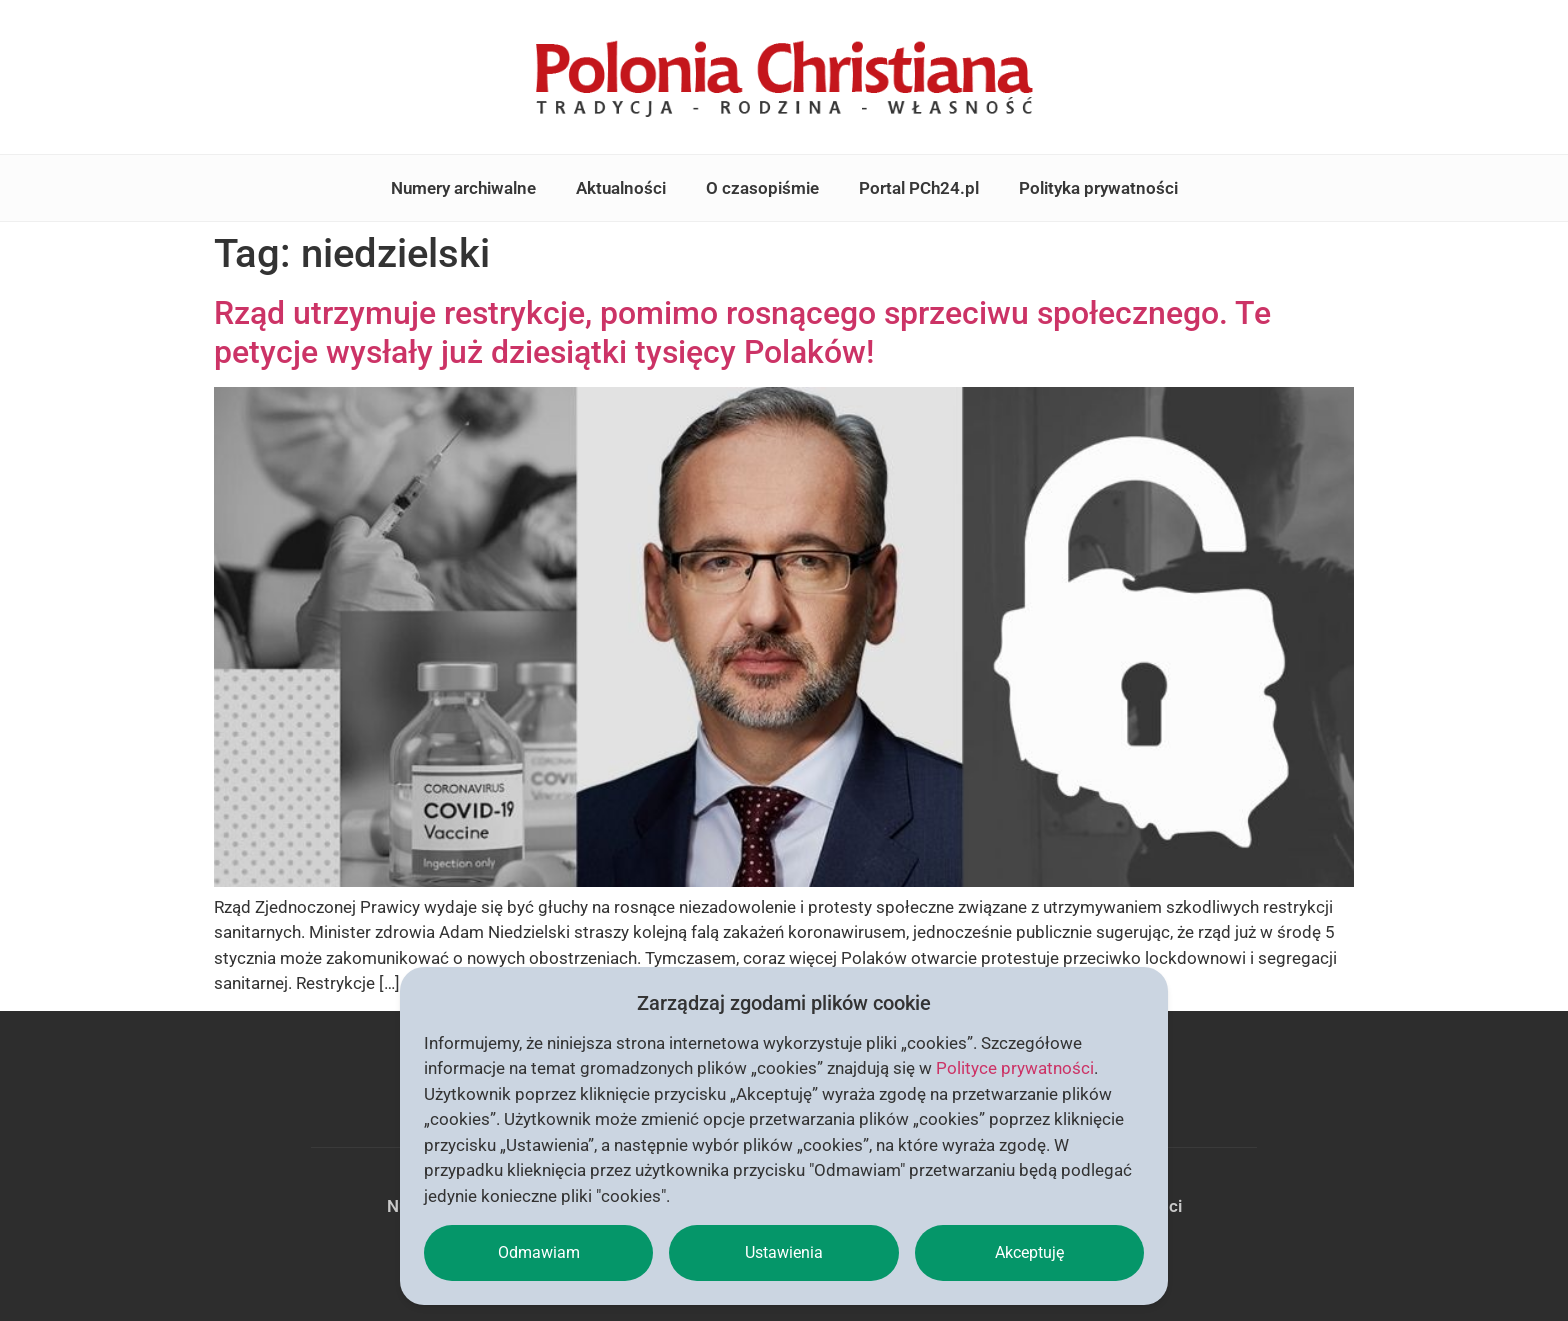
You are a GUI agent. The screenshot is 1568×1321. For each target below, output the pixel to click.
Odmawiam (539, 1252)
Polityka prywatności (1098, 188)
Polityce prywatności (1015, 1068)
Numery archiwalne (463, 188)
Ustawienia (784, 1252)
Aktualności (621, 188)
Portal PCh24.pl (919, 188)
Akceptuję (1029, 1252)
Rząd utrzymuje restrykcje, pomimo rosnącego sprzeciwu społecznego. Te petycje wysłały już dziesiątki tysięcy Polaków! (742, 332)
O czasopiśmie (762, 188)
